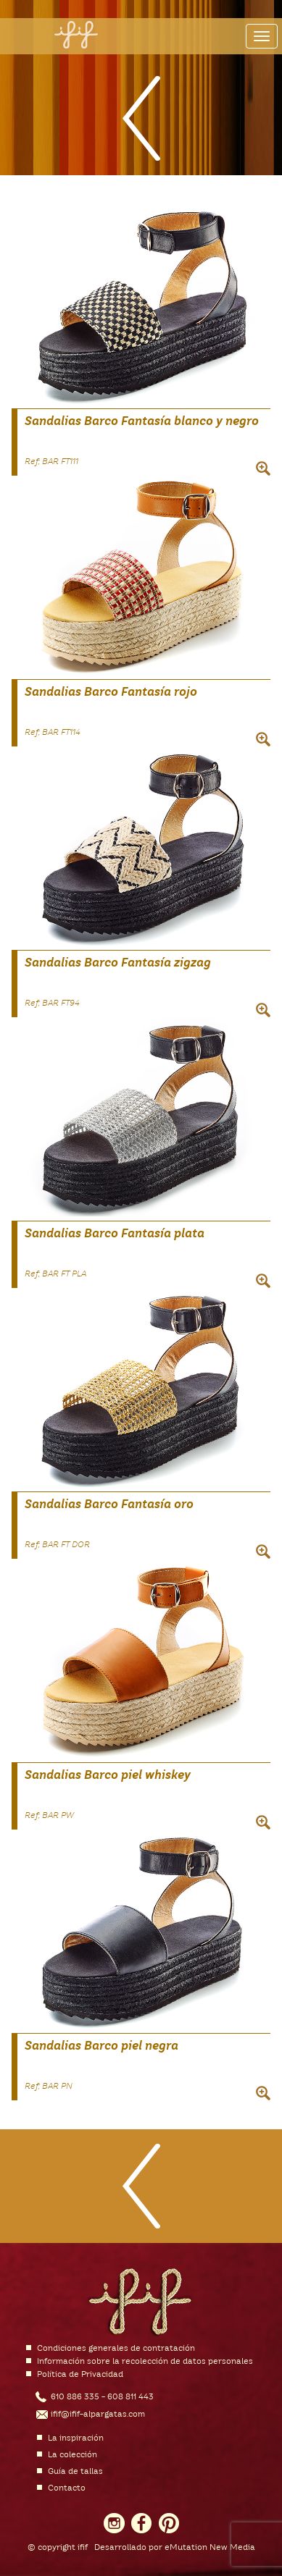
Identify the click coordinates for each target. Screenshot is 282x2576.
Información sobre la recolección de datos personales (145, 2361)
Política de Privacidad (80, 2374)
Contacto (67, 2488)
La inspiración (76, 2438)
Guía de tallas (75, 2471)
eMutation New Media (210, 2547)
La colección (72, 2455)
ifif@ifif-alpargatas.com (98, 2414)
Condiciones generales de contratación (116, 2348)
